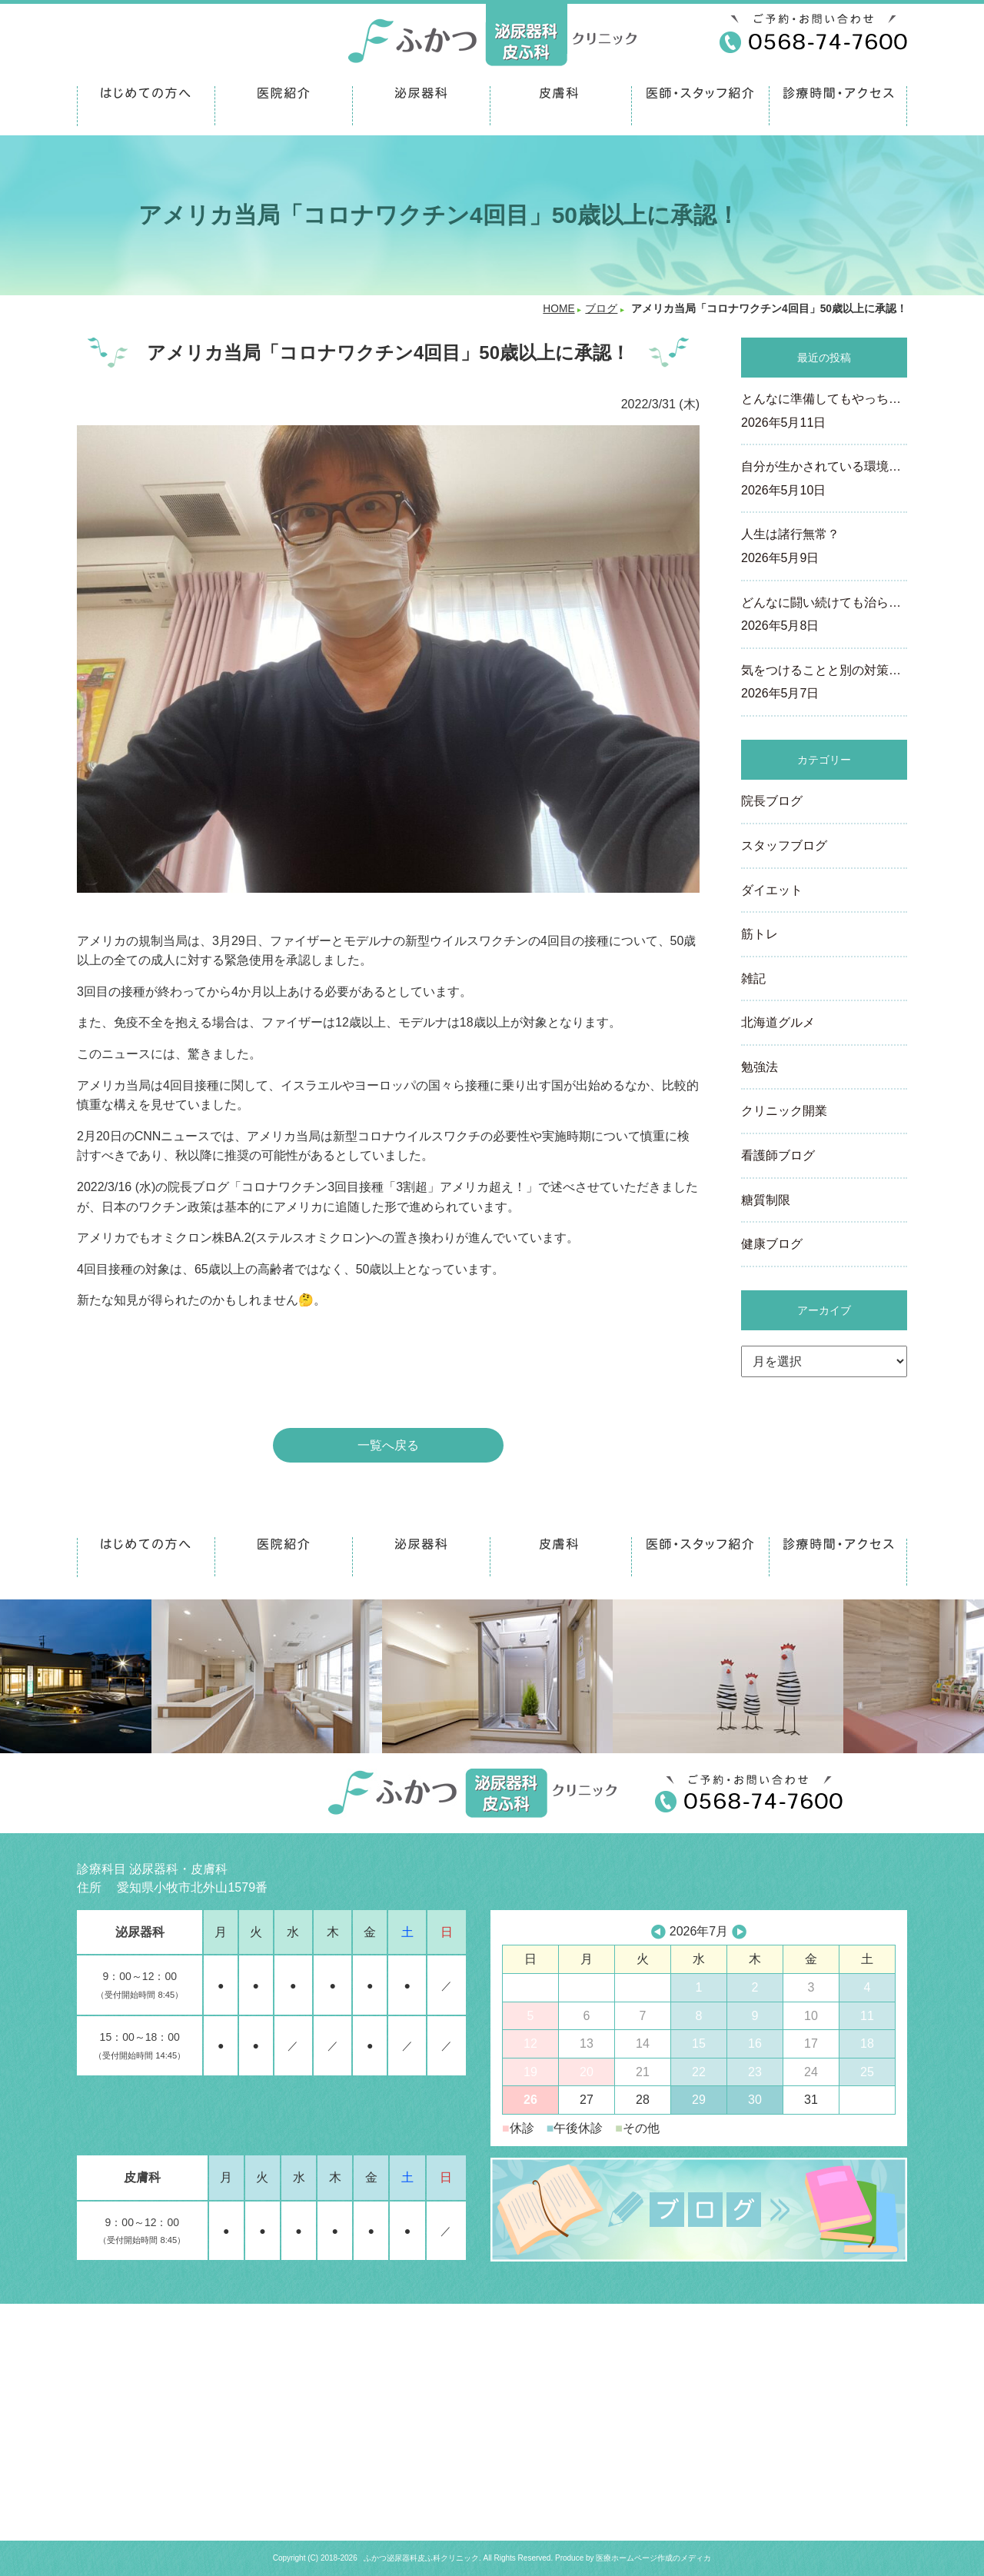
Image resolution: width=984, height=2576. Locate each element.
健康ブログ (772, 1243)
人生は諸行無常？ (824, 547)
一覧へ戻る (388, 1445)
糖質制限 (765, 1199)
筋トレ (759, 933)
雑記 (753, 978)
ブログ (601, 309)
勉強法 (759, 1066)
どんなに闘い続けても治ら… (824, 616)
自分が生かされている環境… (824, 480)
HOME (558, 309)
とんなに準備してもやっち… (824, 412)
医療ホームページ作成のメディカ (653, 2558)
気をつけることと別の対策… (824, 684)
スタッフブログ (784, 845)
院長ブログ (772, 800)
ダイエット (772, 890)
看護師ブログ (778, 1155)
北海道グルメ (778, 1022)
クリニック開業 (784, 1110)
